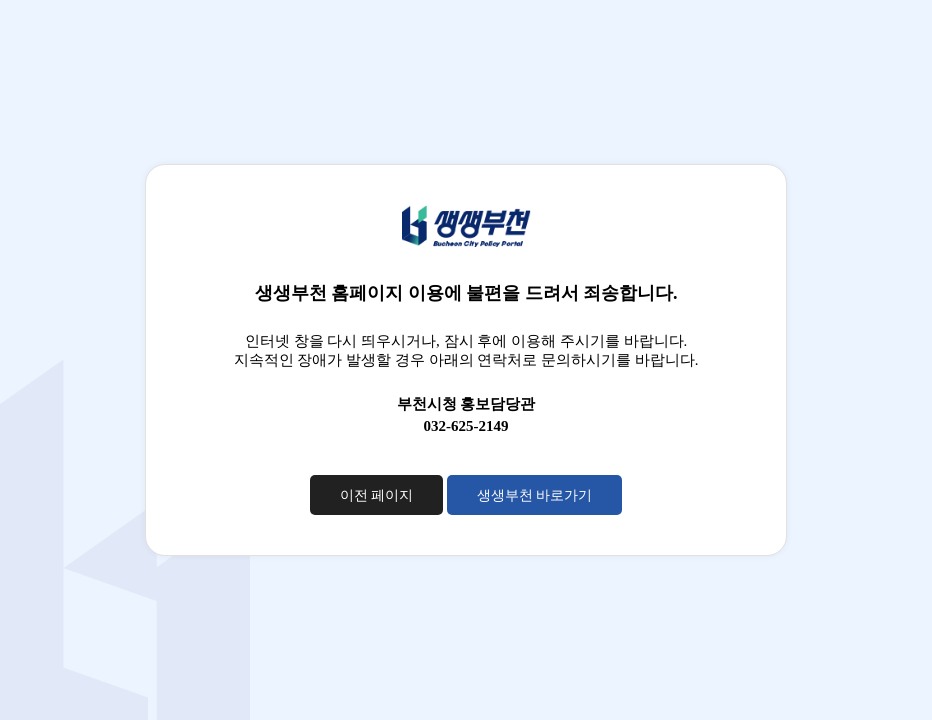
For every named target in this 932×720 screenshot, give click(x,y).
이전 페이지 (377, 495)
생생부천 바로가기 (535, 495)
